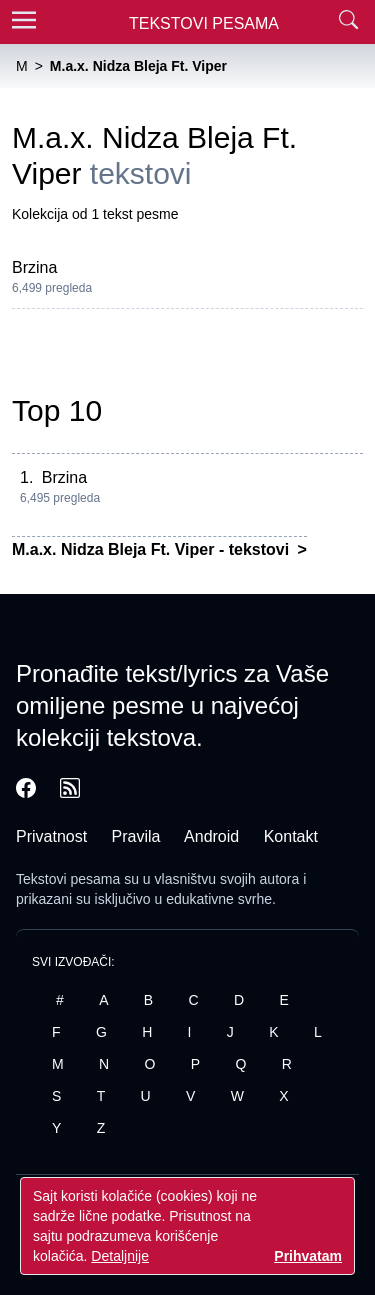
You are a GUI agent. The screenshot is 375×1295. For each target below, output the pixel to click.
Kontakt (291, 836)
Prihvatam (308, 1256)
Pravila (136, 836)
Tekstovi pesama (68, 879)
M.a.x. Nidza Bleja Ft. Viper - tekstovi (153, 549)
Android (211, 836)
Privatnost (51, 836)
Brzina (34, 267)
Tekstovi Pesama (204, 23)
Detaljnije (120, 1256)
